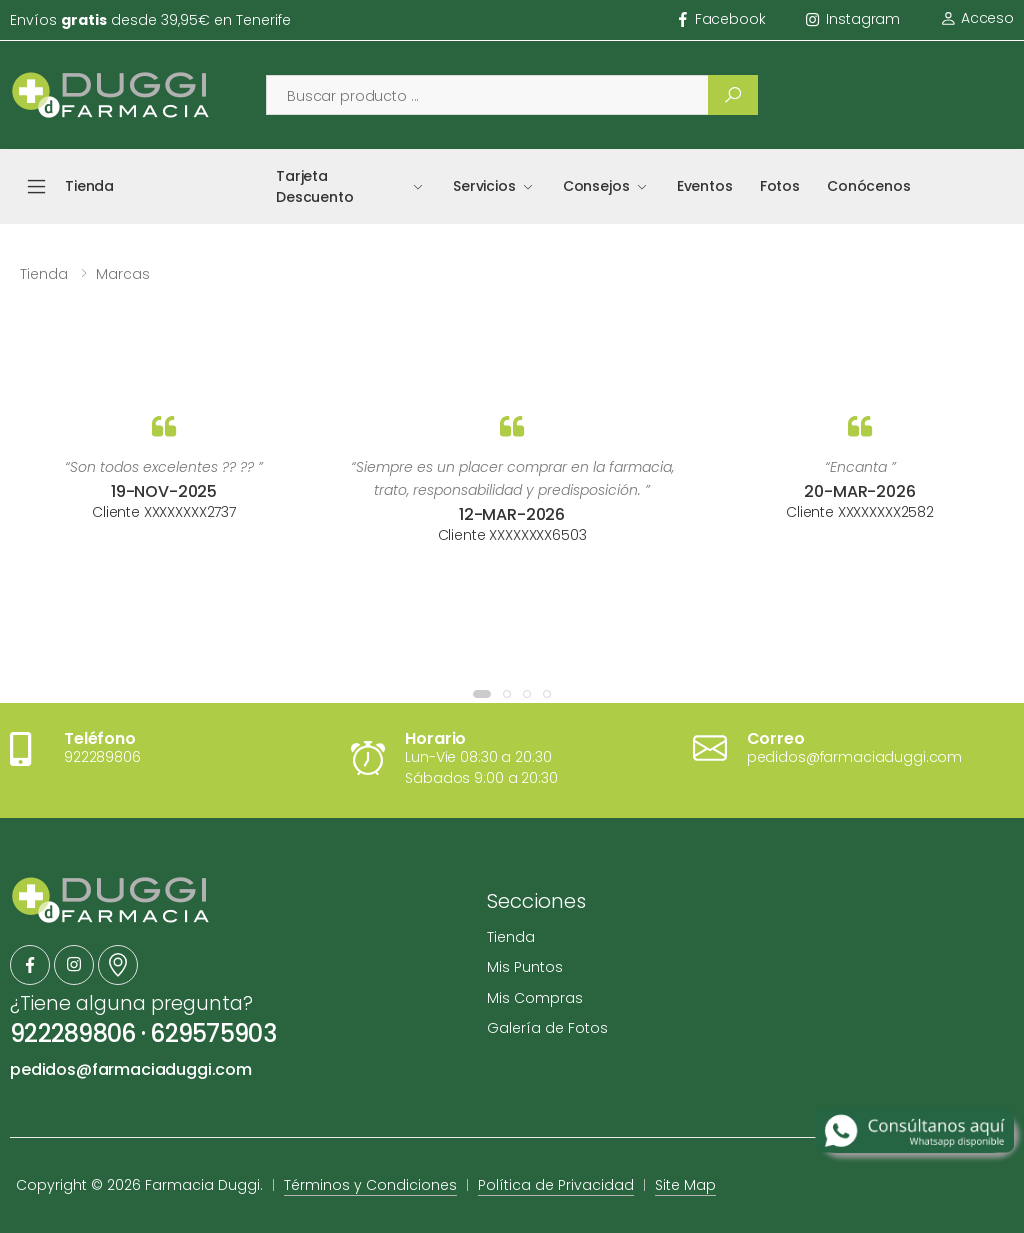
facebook (722, 19)
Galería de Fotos (547, 1028)
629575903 (213, 1033)
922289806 (73, 1033)
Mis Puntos (525, 967)
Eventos (705, 186)
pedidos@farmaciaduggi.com (131, 1069)
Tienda (44, 274)
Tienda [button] (89, 186)
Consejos (596, 186)
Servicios (484, 186)
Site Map (685, 1185)
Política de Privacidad (556, 1185)
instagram (853, 19)
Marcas (123, 274)
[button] (482, 694)
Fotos (780, 186)
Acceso (977, 18)
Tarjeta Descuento (315, 186)
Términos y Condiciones (370, 1185)
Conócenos (869, 186)
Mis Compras (535, 998)
